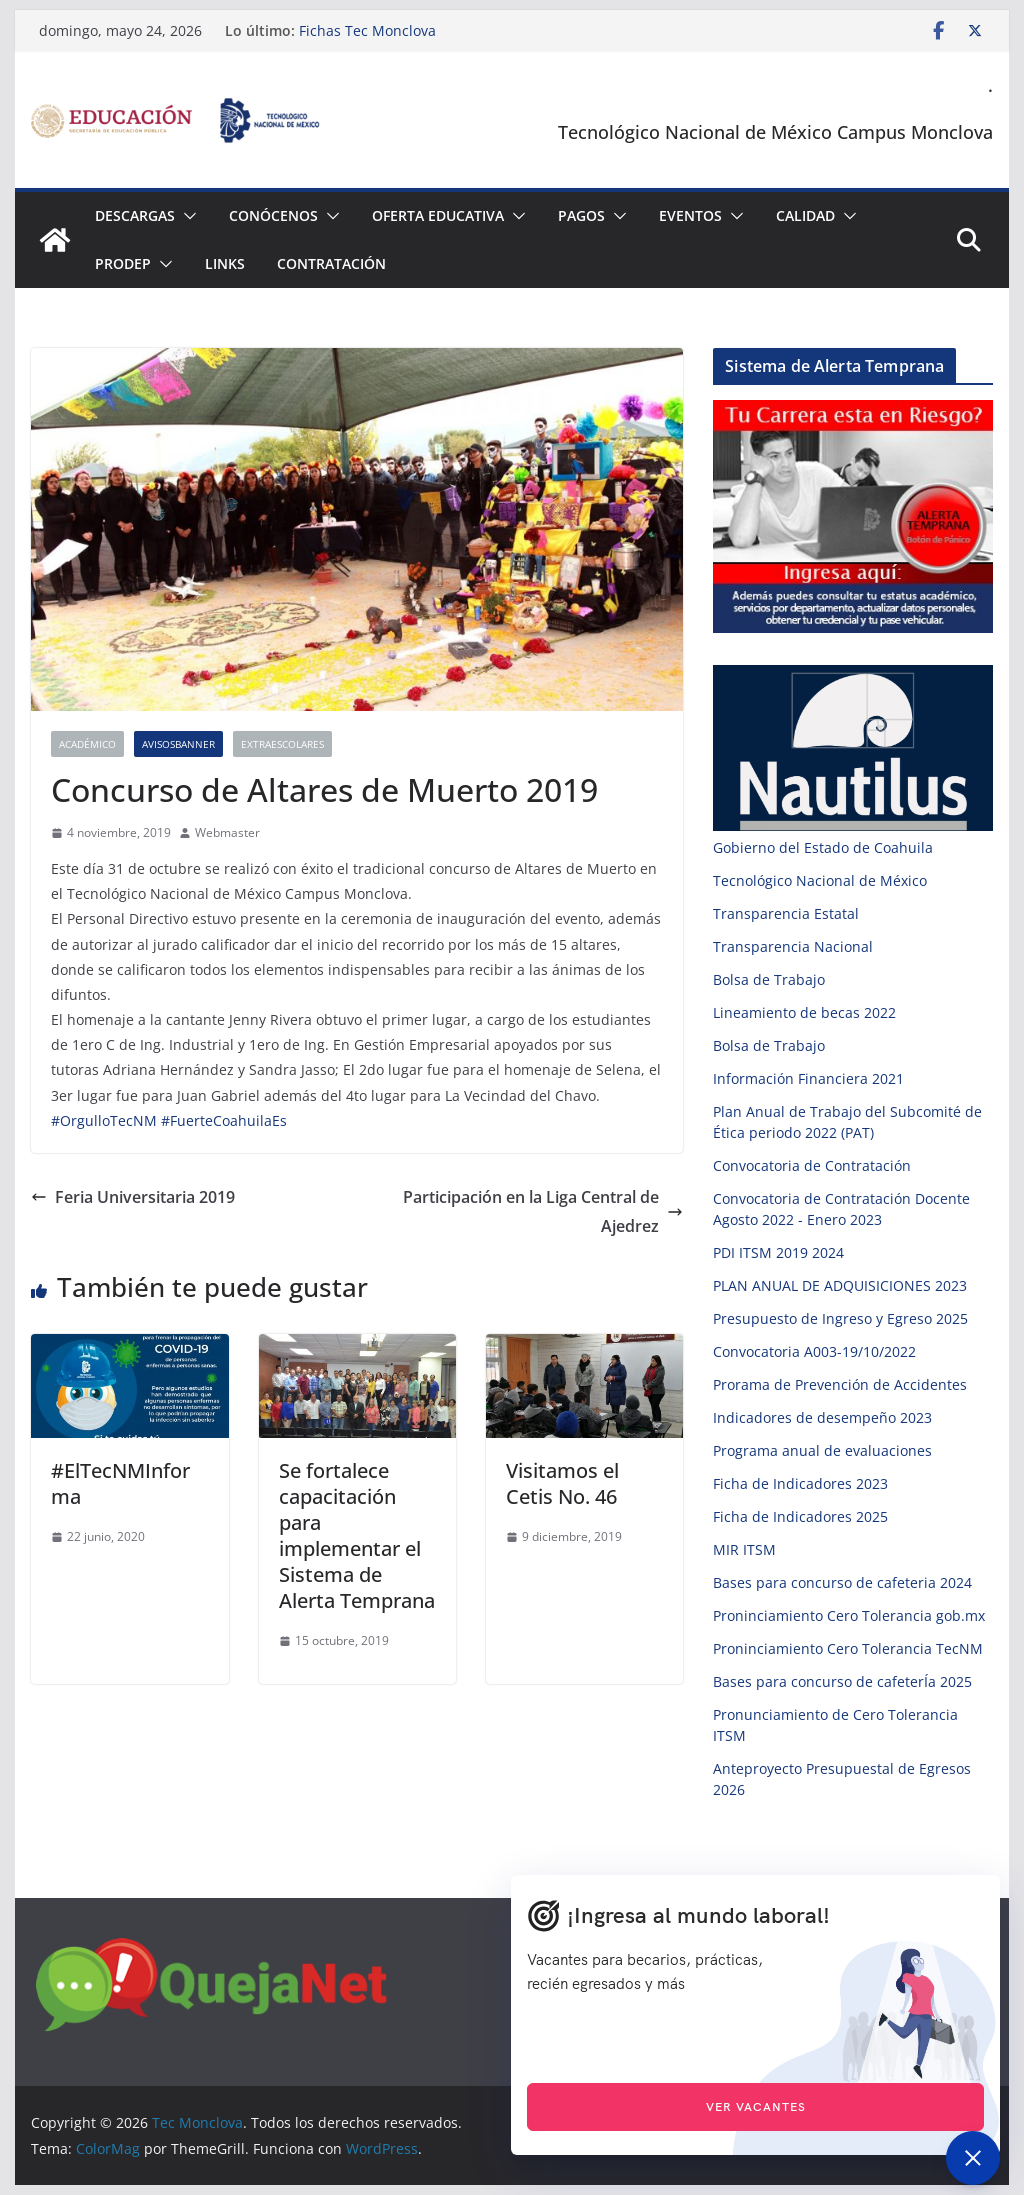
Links (225, 263)
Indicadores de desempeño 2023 (822, 1417)
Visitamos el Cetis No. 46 (562, 1483)
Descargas (135, 215)
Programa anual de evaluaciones (822, 1450)
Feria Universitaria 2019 (133, 1197)
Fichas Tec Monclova (367, 30)
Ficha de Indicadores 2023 (800, 1483)
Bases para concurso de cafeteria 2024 (842, 1582)
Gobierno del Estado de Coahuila (823, 847)
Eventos (690, 215)
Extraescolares (282, 744)
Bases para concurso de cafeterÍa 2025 (842, 1681)
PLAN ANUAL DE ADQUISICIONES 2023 (840, 1285)
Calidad (805, 215)
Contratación (331, 263)
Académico (87, 744)
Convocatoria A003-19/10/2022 (814, 1351)
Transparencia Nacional (793, 946)
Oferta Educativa (438, 215)
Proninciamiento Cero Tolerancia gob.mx (849, 1615)
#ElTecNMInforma (120, 1483)
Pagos (581, 215)
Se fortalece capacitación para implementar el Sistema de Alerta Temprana (357, 1535)
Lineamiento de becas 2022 (804, 1012)
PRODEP (123, 263)
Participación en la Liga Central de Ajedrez (543, 1211)
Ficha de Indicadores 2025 (800, 1516)
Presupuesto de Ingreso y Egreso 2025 (840, 1318)
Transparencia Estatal (786, 913)
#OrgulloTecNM (104, 1120)
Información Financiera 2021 (808, 1078)
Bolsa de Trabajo (769, 979)
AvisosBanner (178, 744)
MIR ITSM (744, 1549)
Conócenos (273, 215)
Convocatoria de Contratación (812, 1165)
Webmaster (227, 832)
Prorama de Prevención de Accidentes (840, 1384)
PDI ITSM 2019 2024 (778, 1252)
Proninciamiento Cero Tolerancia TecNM (848, 1648)
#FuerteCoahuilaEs (224, 1120)
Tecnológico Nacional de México (820, 880)
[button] (186, 216)
